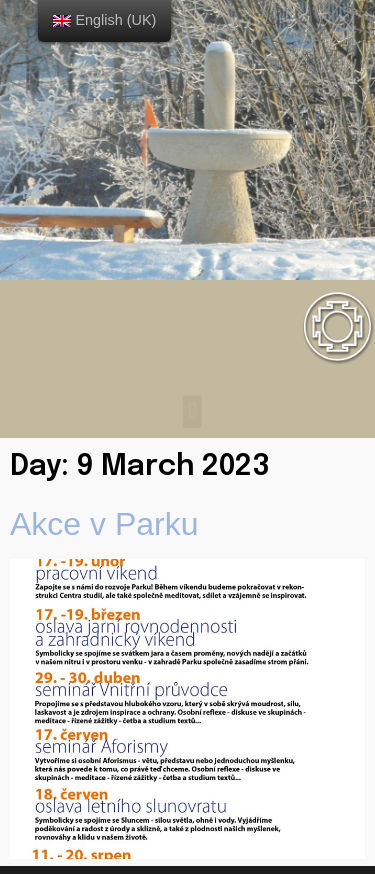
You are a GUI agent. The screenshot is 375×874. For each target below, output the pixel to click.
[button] (192, 411)
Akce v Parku (104, 524)
